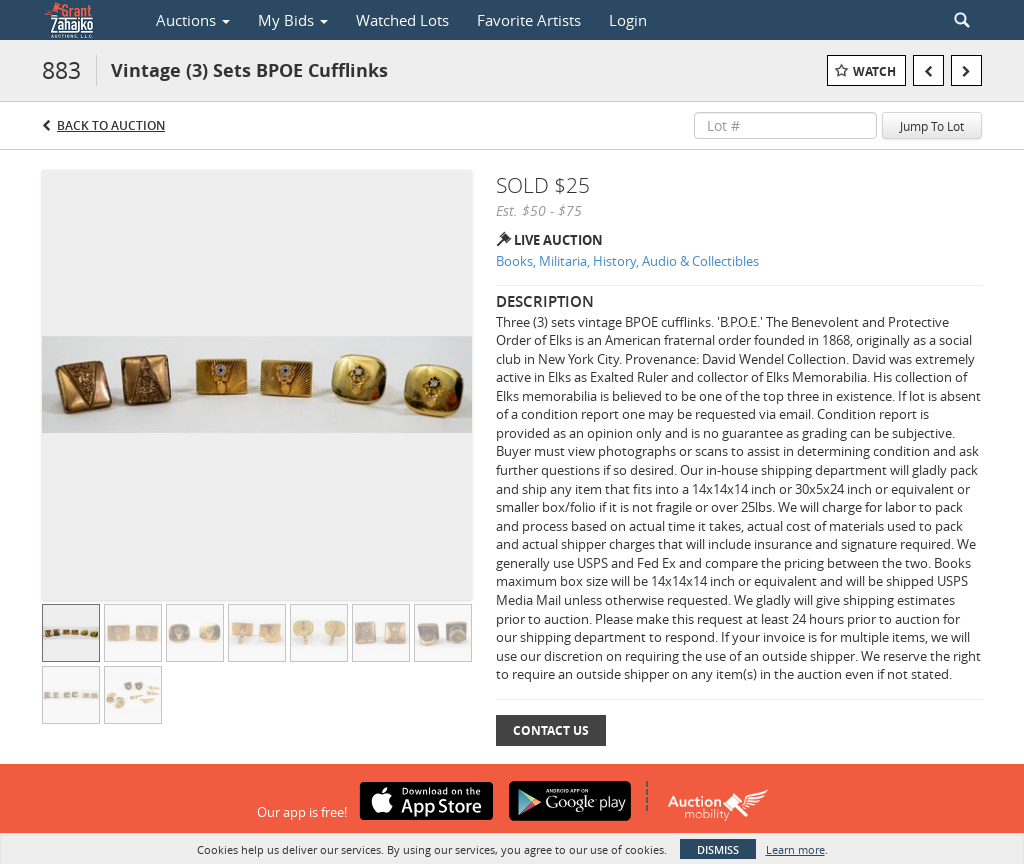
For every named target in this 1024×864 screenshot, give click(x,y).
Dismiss (718, 849)
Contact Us (551, 730)
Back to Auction (111, 125)
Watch (874, 71)
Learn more (795, 849)
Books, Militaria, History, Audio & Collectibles (627, 261)
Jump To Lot (932, 126)
